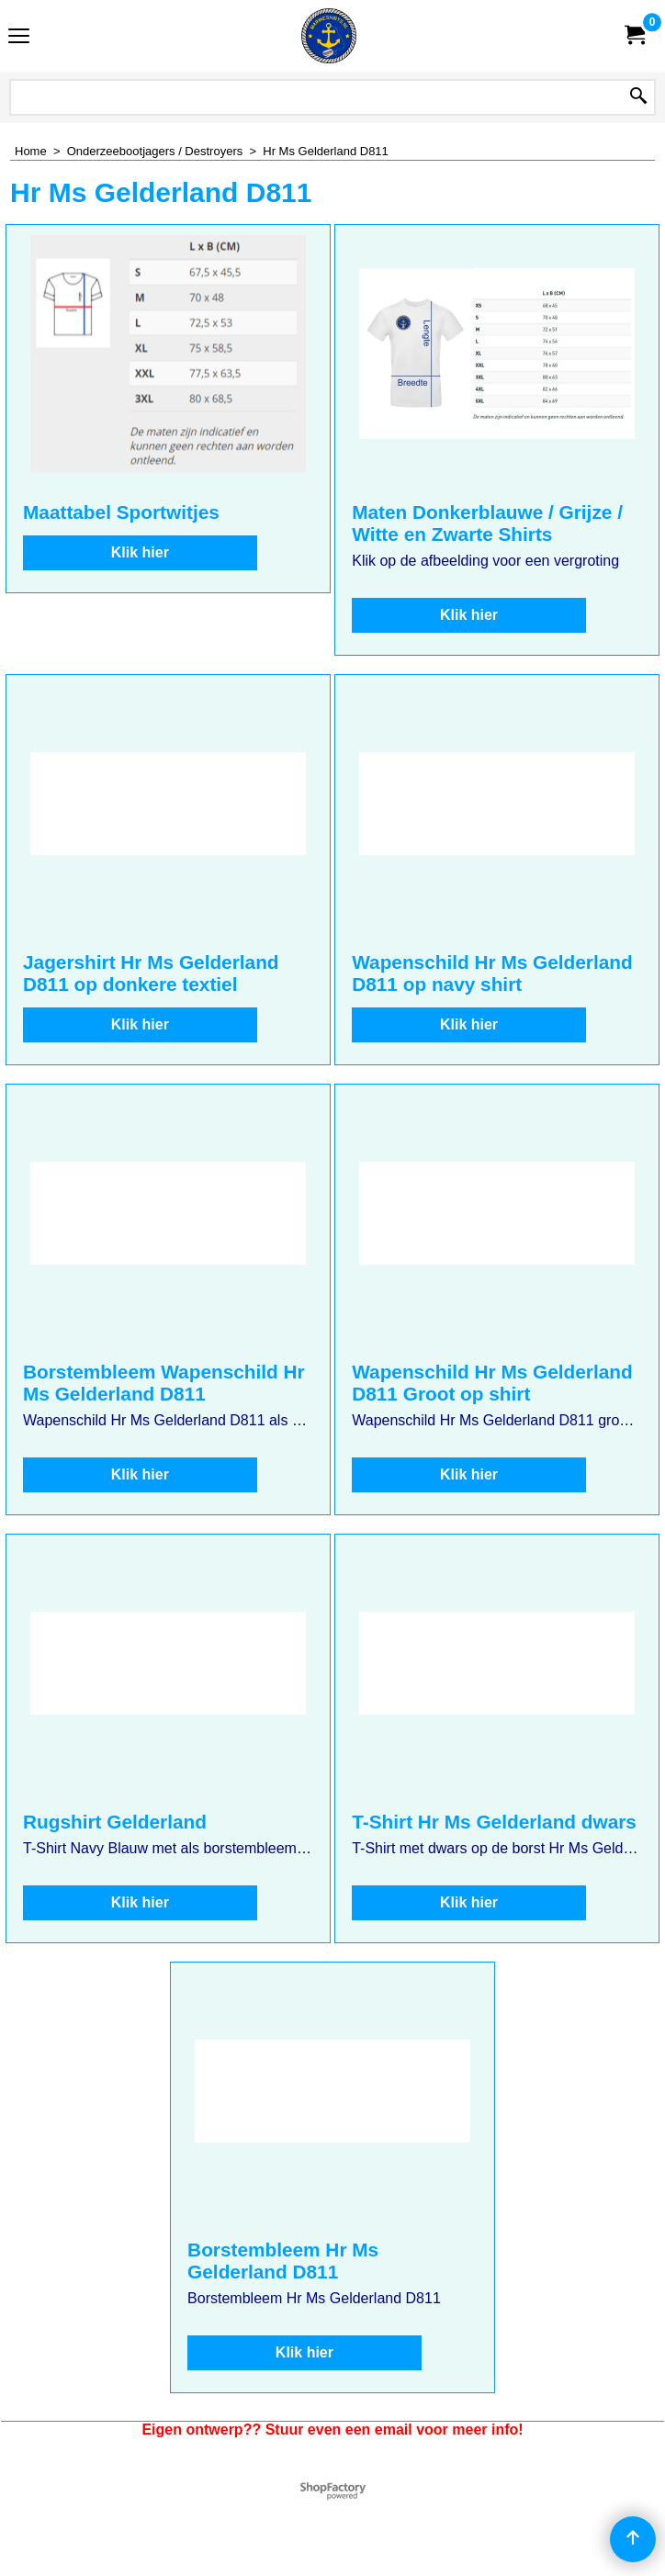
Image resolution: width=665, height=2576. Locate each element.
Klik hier (140, 552)
